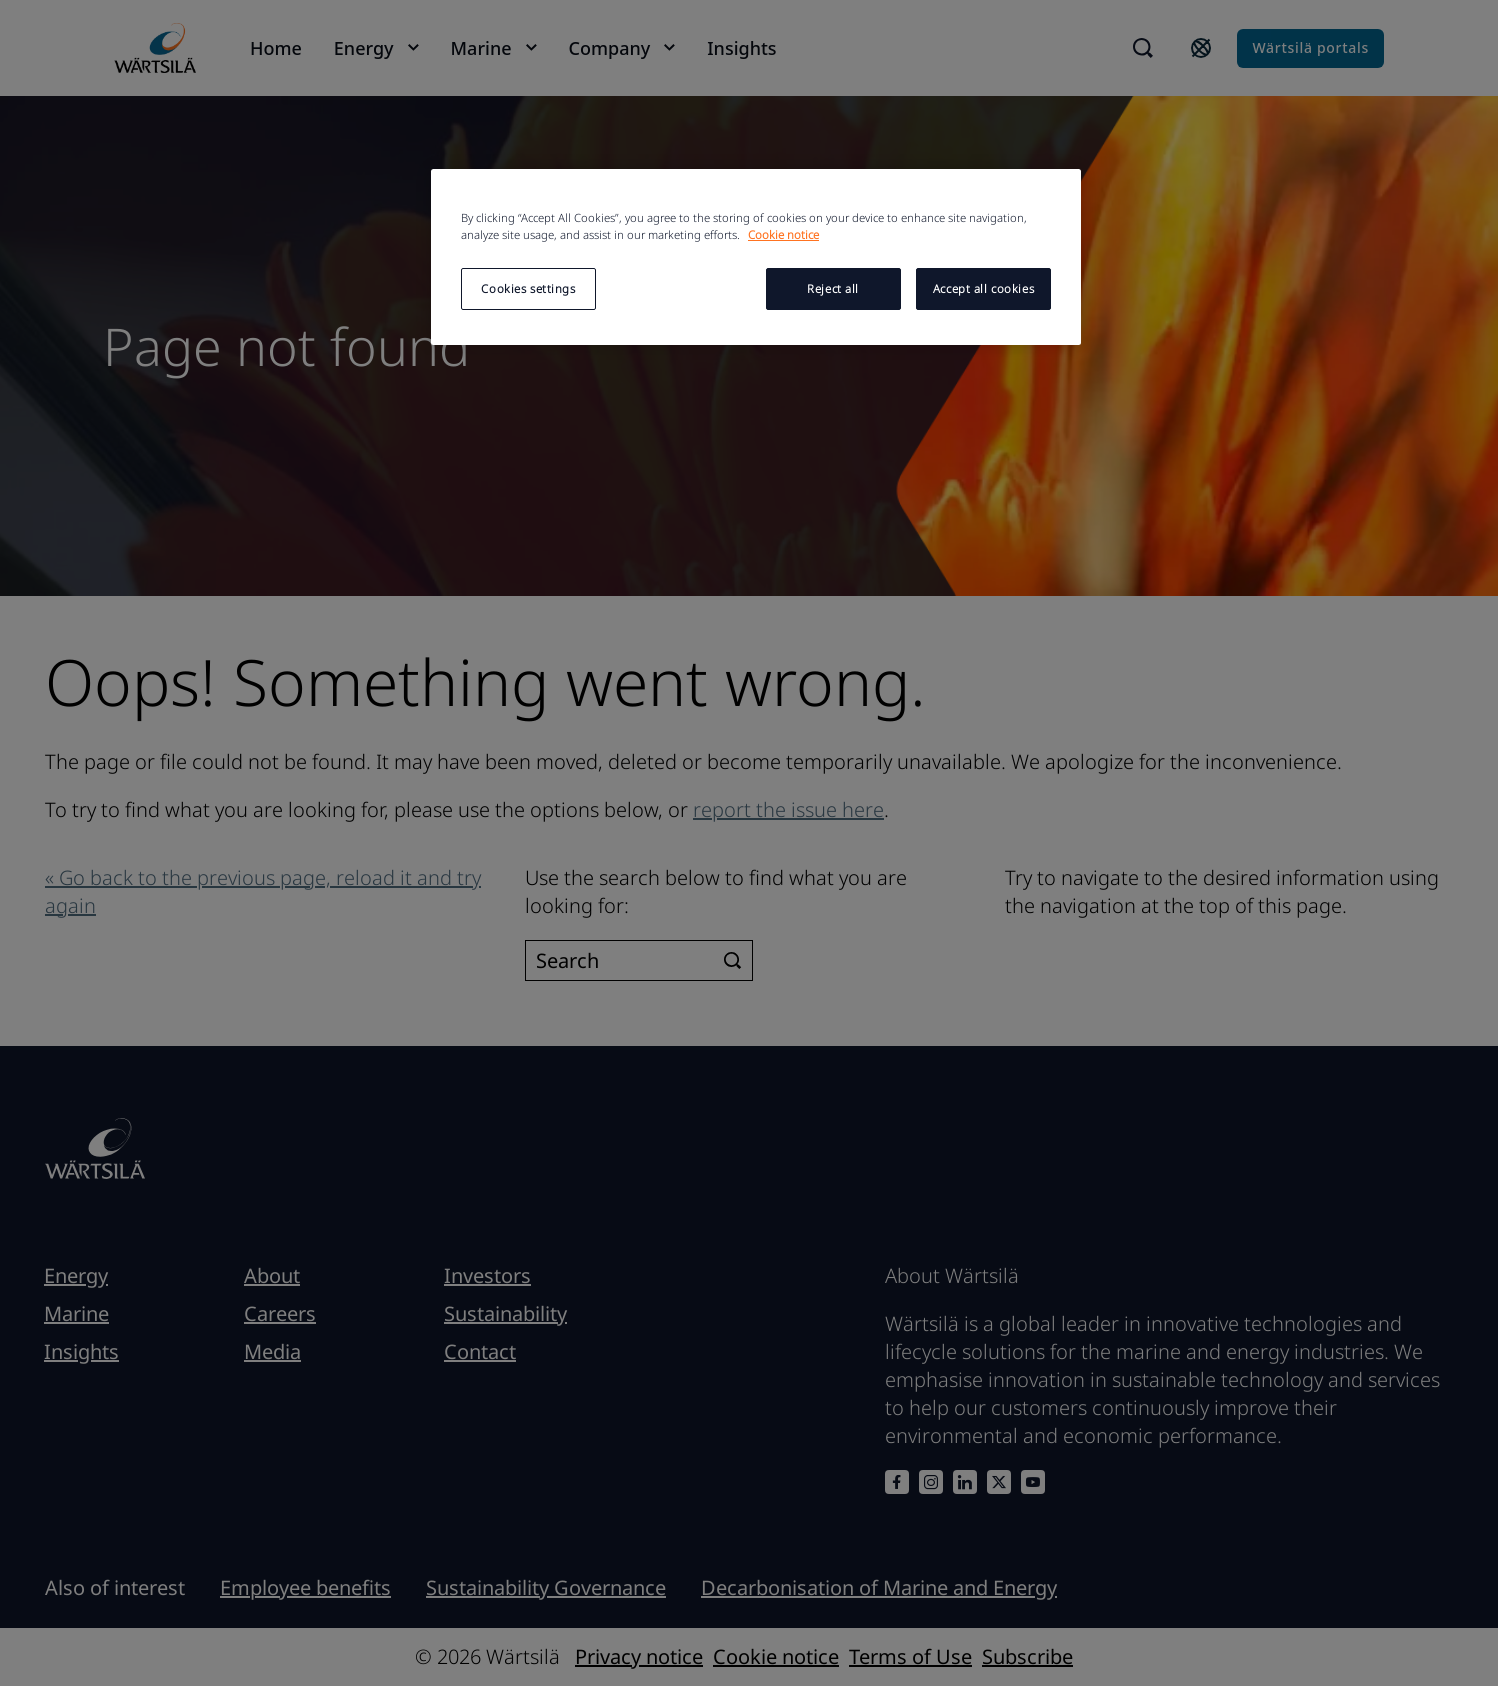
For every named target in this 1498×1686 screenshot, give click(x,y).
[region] (756, 257)
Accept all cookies (983, 288)
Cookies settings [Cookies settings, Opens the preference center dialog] (528, 288)
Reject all (833, 288)
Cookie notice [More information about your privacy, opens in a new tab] (783, 234)
